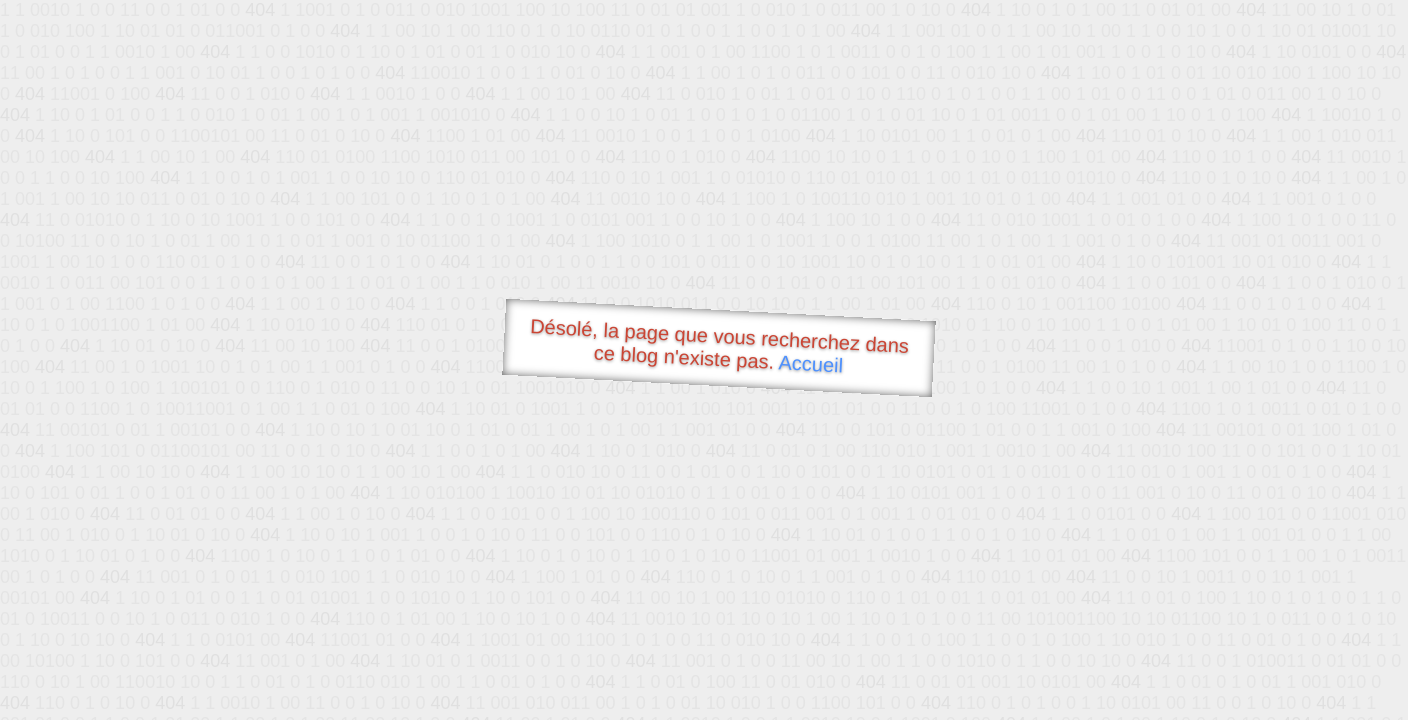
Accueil (811, 363)
